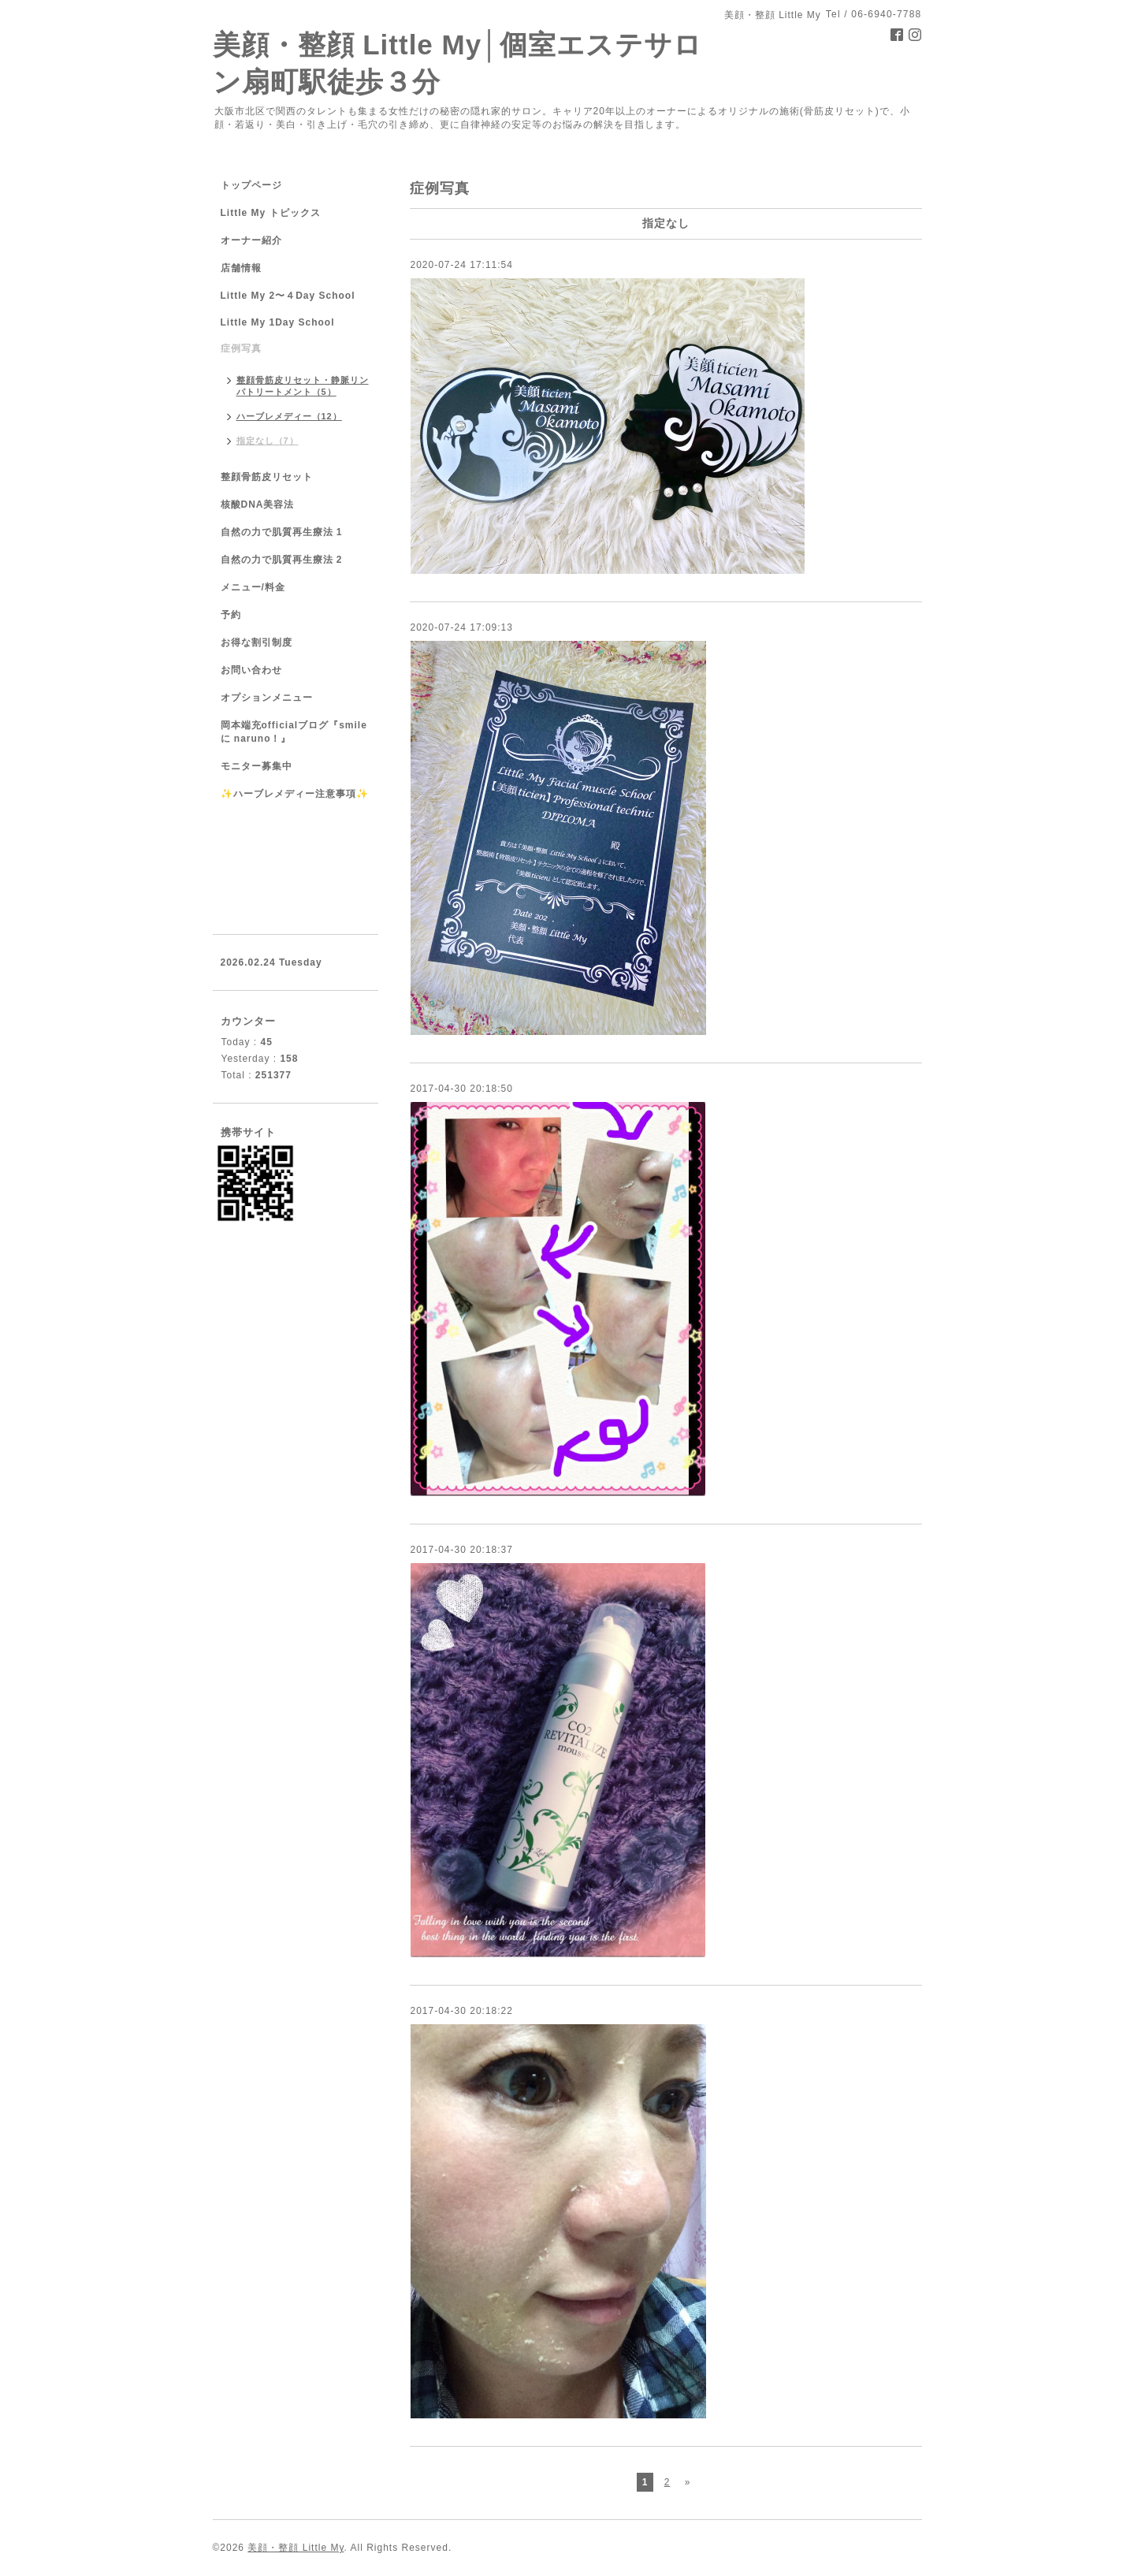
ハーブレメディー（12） (289, 416)
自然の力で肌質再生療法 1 (282, 532)
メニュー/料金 (253, 587)
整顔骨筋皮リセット (267, 476)
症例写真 (241, 348)
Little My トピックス (271, 212)
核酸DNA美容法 (258, 504)
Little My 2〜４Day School (288, 295)
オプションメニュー (267, 697)
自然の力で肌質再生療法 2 (282, 559)
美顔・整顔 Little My (295, 2547)
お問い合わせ (251, 670)
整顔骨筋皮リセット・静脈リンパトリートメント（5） (302, 385)
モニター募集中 (256, 766)
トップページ (251, 185)
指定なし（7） (267, 440)
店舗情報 (241, 268)
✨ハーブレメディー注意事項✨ (295, 793)
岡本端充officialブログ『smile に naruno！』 (294, 732)
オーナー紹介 (251, 240)
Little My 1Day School (278, 322)
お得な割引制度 (256, 642)
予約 (231, 614)
